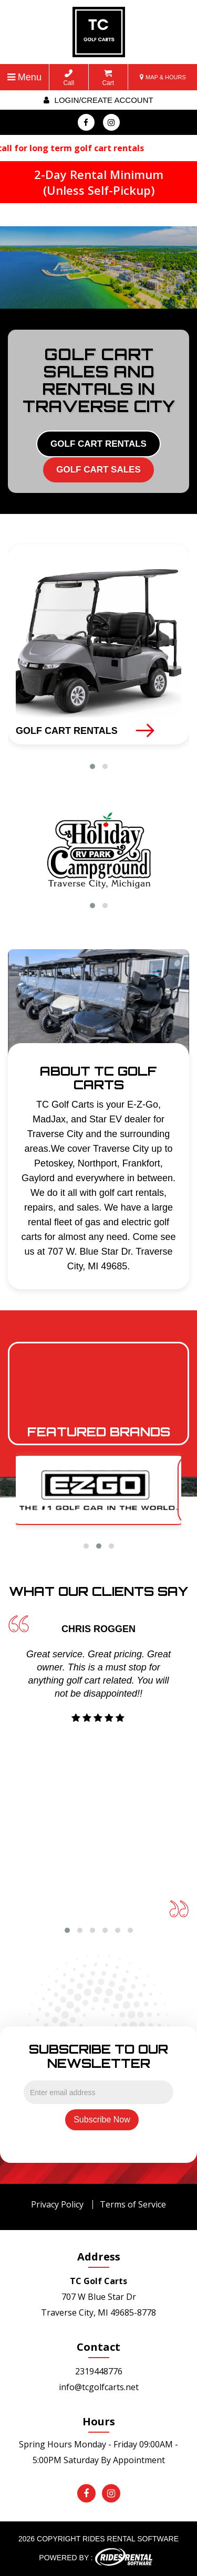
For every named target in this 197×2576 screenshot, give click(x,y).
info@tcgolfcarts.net (99, 2387)
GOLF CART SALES (98, 470)
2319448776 (98, 2371)
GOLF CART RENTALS (98, 444)
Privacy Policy (57, 2204)
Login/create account (98, 100)
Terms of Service (133, 2204)
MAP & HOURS (163, 77)
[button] (92, 766)
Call (68, 78)
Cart (108, 78)
